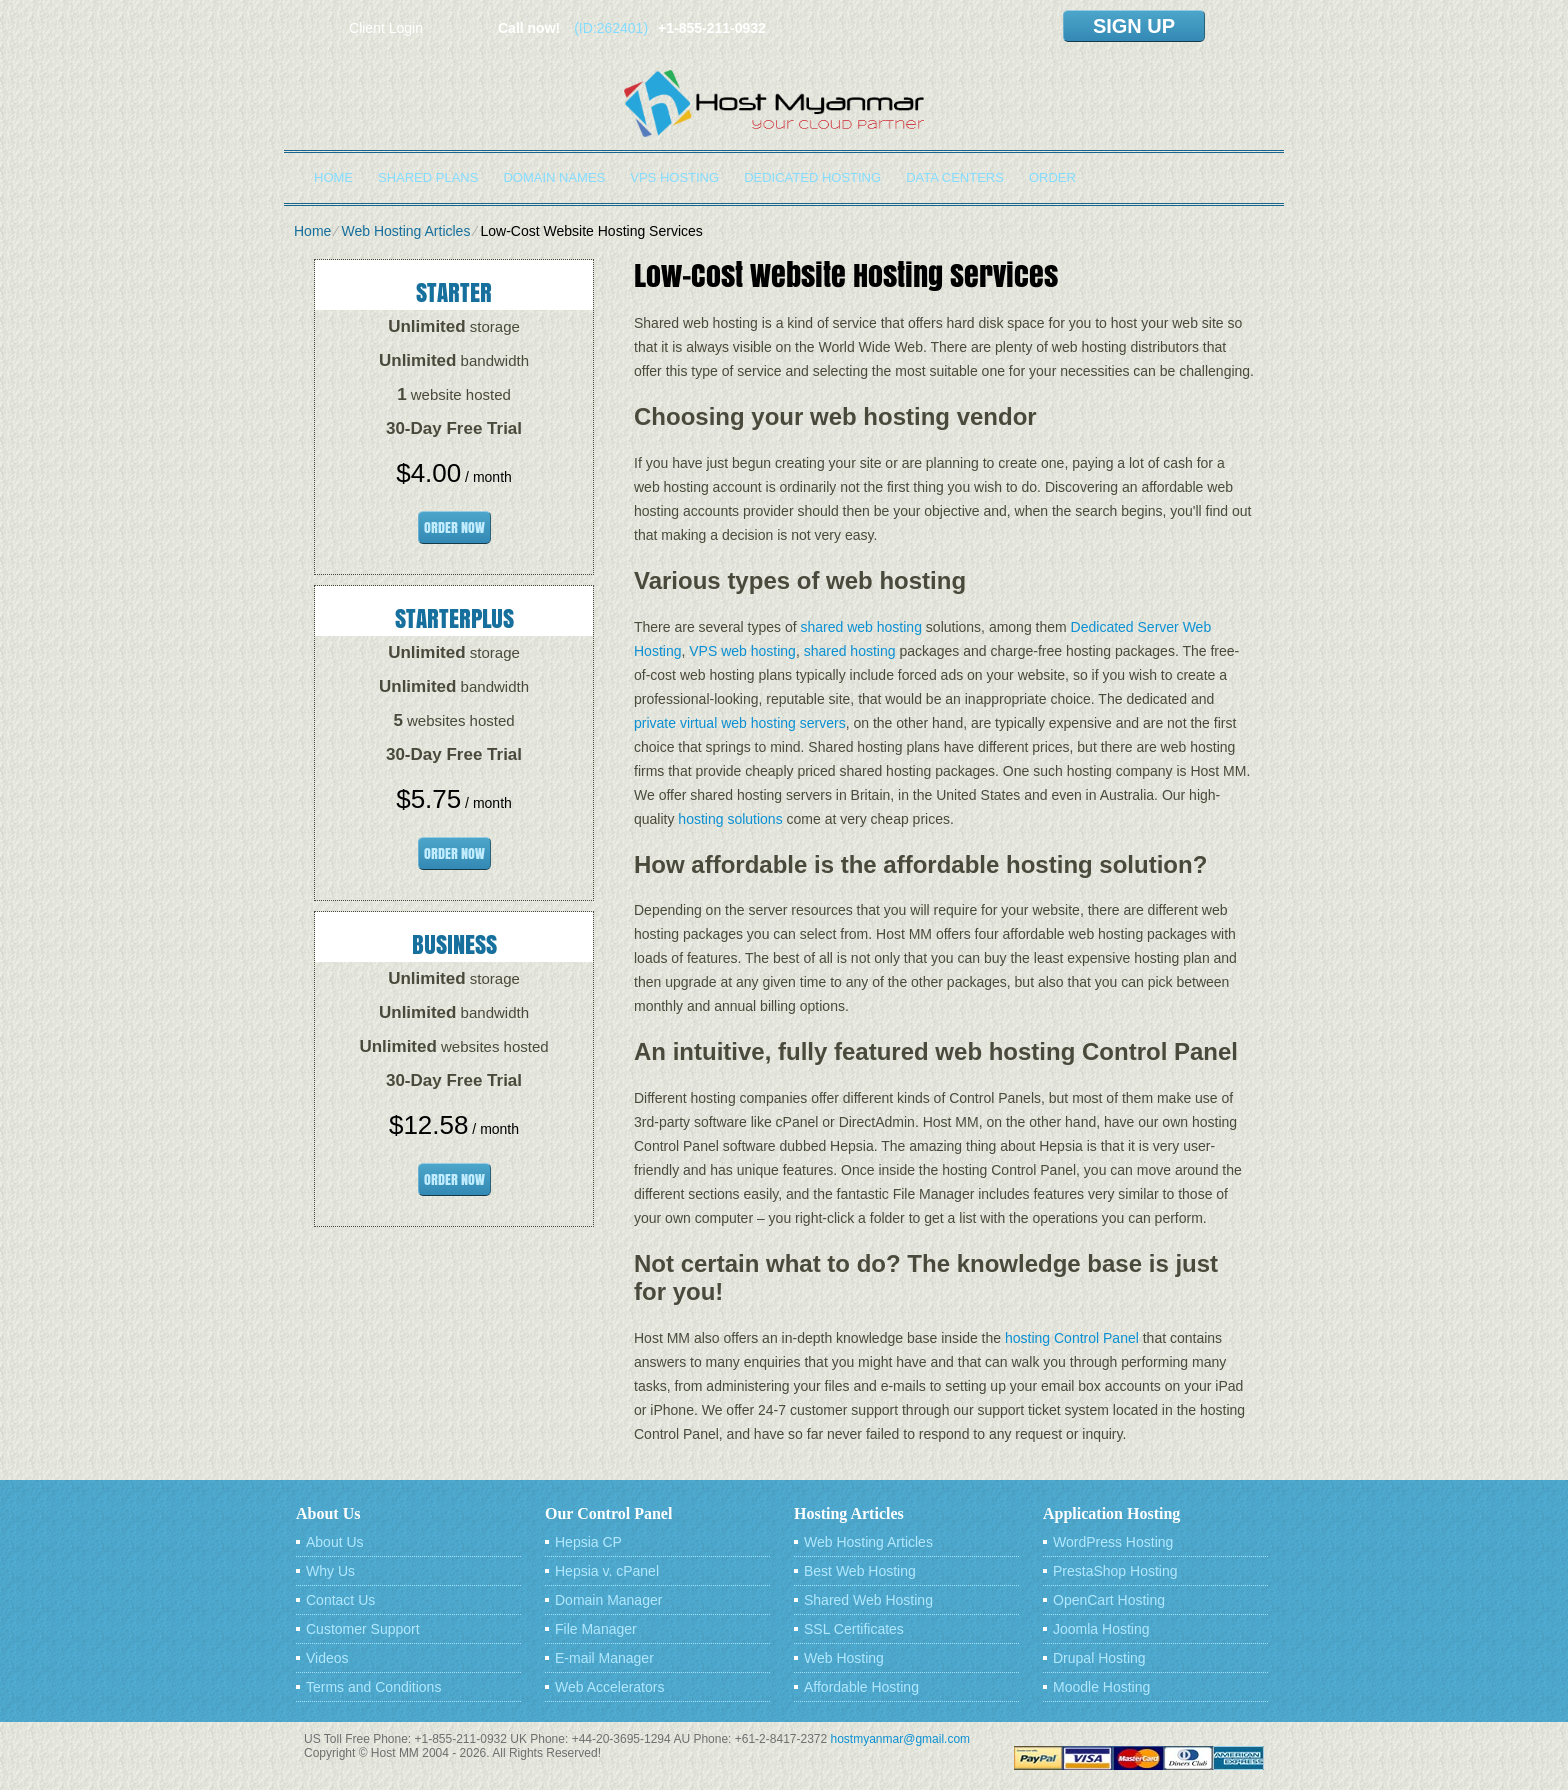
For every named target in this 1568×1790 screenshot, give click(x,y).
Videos (327, 1658)
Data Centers (955, 177)
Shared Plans (428, 177)
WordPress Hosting (1113, 1542)
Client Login (386, 27)
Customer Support (363, 1629)
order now (454, 527)
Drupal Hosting (1099, 1658)
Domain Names (554, 177)
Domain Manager (608, 1600)
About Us (335, 1542)
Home (333, 177)
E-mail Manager (604, 1658)
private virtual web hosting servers (740, 723)
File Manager (596, 1629)
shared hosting (850, 651)
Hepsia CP (588, 1542)
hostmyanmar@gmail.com (901, 1739)
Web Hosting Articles (405, 231)
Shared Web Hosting (868, 1600)
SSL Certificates (854, 1629)
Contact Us (340, 1600)
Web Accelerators (609, 1687)
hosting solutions (730, 819)
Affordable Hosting (861, 1687)
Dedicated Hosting (812, 177)
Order (1052, 177)
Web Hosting (844, 1658)
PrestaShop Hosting (1115, 1571)
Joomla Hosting (1101, 1629)
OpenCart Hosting (1109, 1600)
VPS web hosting (742, 651)
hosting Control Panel (1072, 1338)
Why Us (330, 1571)
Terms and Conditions (373, 1687)
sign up (1134, 26)
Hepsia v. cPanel (607, 1571)
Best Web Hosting (860, 1571)
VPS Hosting (674, 177)
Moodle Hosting (1101, 1687)
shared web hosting (861, 627)
